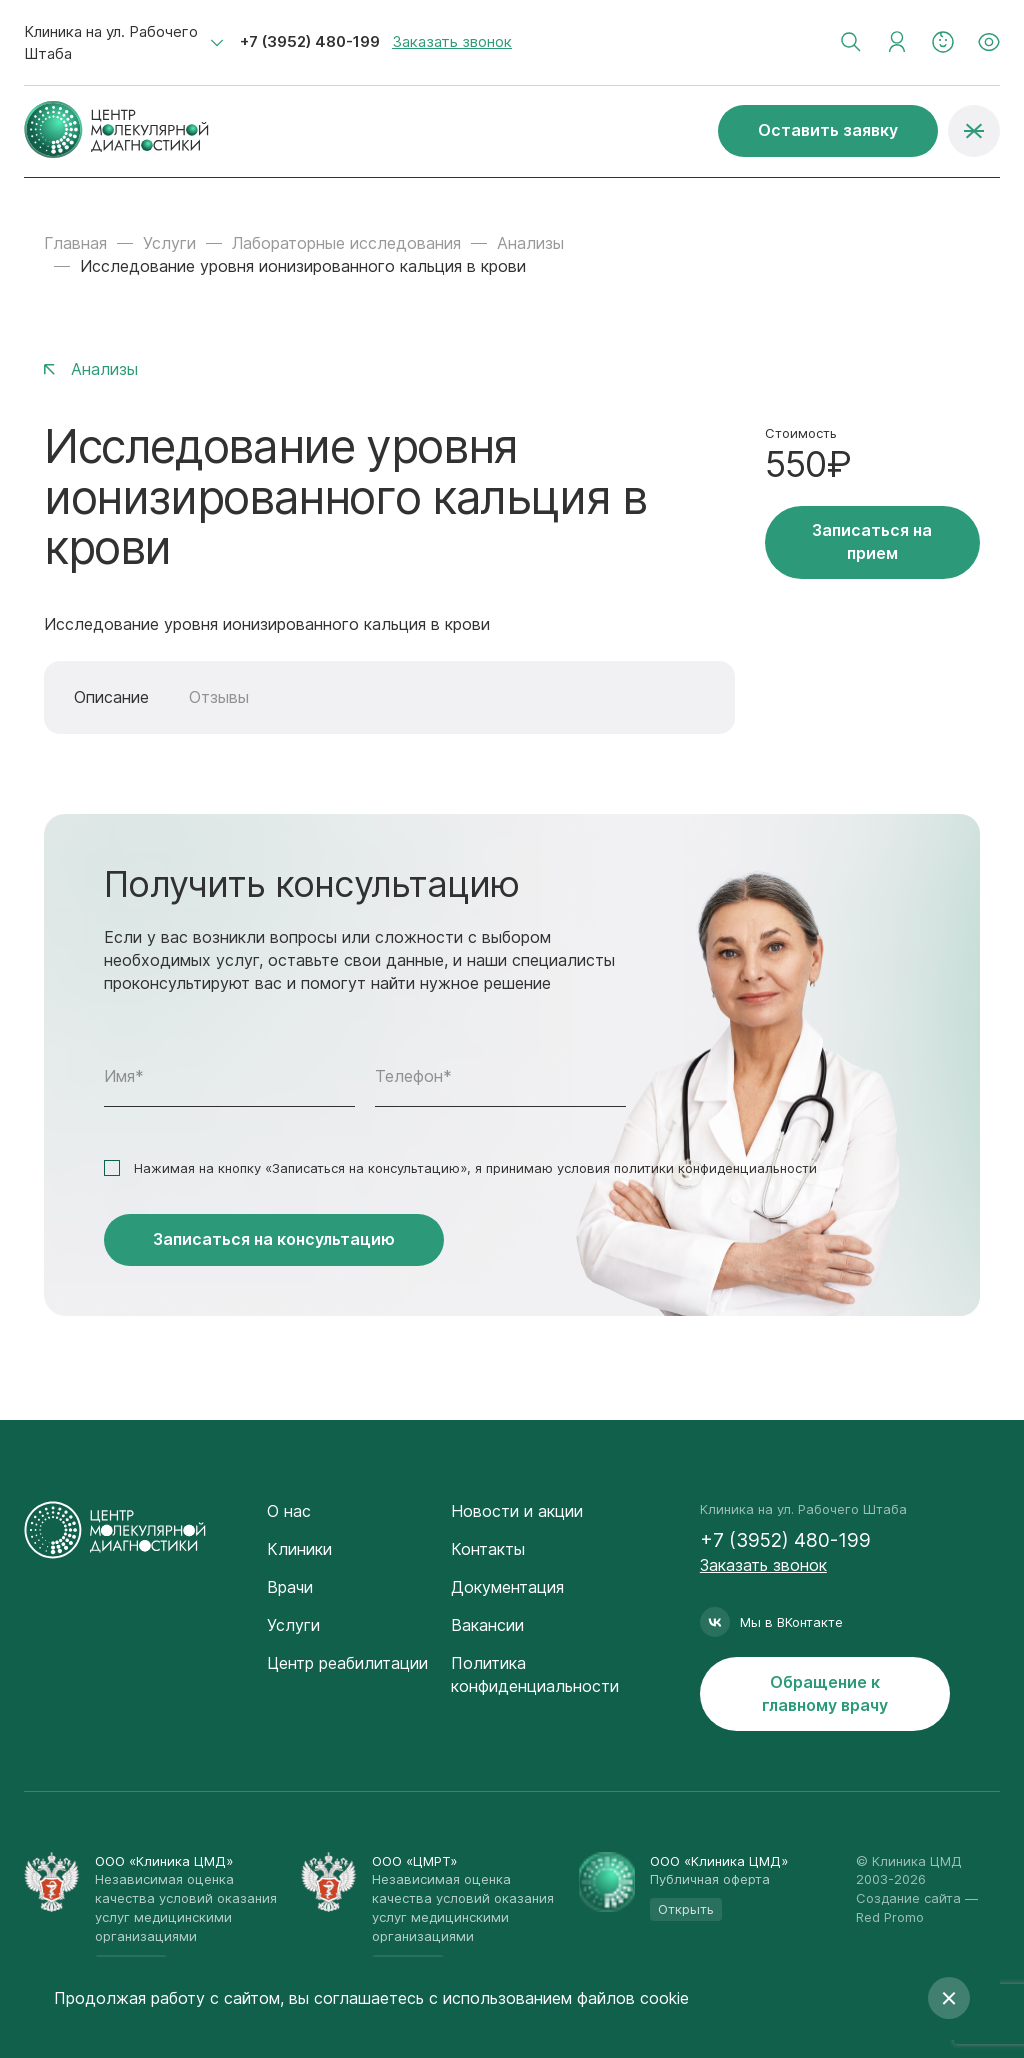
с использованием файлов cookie (559, 1998)
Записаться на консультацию (274, 1239)
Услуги (169, 243)
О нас (289, 1511)
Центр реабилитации (347, 1663)
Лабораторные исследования (346, 243)
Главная (75, 243)
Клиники (299, 1549)
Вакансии (487, 1625)
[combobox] (124, 43)
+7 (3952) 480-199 (310, 41)
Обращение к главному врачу (825, 1693)
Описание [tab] (111, 697)
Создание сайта (908, 1898)
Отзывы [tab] (219, 697)
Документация (507, 1587)
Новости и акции (517, 1511)
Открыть (686, 1909)
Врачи (290, 1587)
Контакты (488, 1549)
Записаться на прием (872, 541)
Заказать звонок (452, 41)
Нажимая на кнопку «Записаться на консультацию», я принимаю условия (475, 1168)
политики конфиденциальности (715, 1168)
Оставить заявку (828, 130)
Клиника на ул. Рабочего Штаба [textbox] (111, 42)
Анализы (530, 243)
